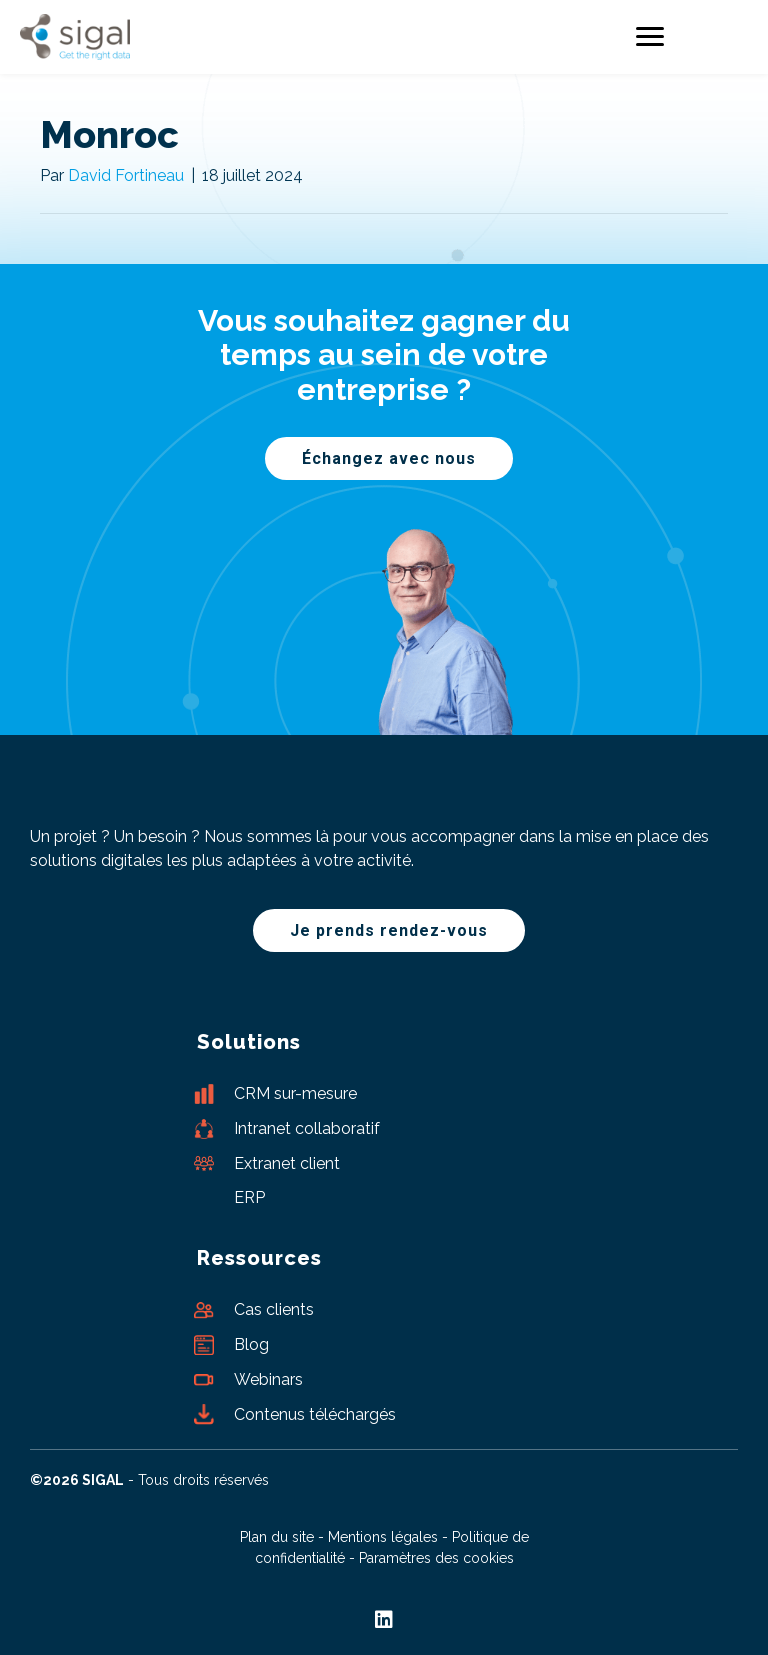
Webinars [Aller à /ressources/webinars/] (268, 1379)
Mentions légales (383, 1537)
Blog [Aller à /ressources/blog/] (251, 1344)
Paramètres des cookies (436, 1558)
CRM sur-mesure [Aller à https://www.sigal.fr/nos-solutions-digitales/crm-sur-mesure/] (295, 1093)
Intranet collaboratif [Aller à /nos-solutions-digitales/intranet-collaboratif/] (307, 1128)
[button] (389, 458)
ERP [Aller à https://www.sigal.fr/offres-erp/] (249, 1197)
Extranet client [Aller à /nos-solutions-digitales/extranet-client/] (287, 1163)
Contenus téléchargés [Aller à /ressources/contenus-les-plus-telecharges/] (315, 1414)
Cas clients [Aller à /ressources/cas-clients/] (274, 1309)
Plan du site (277, 1537)
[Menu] (650, 37)
